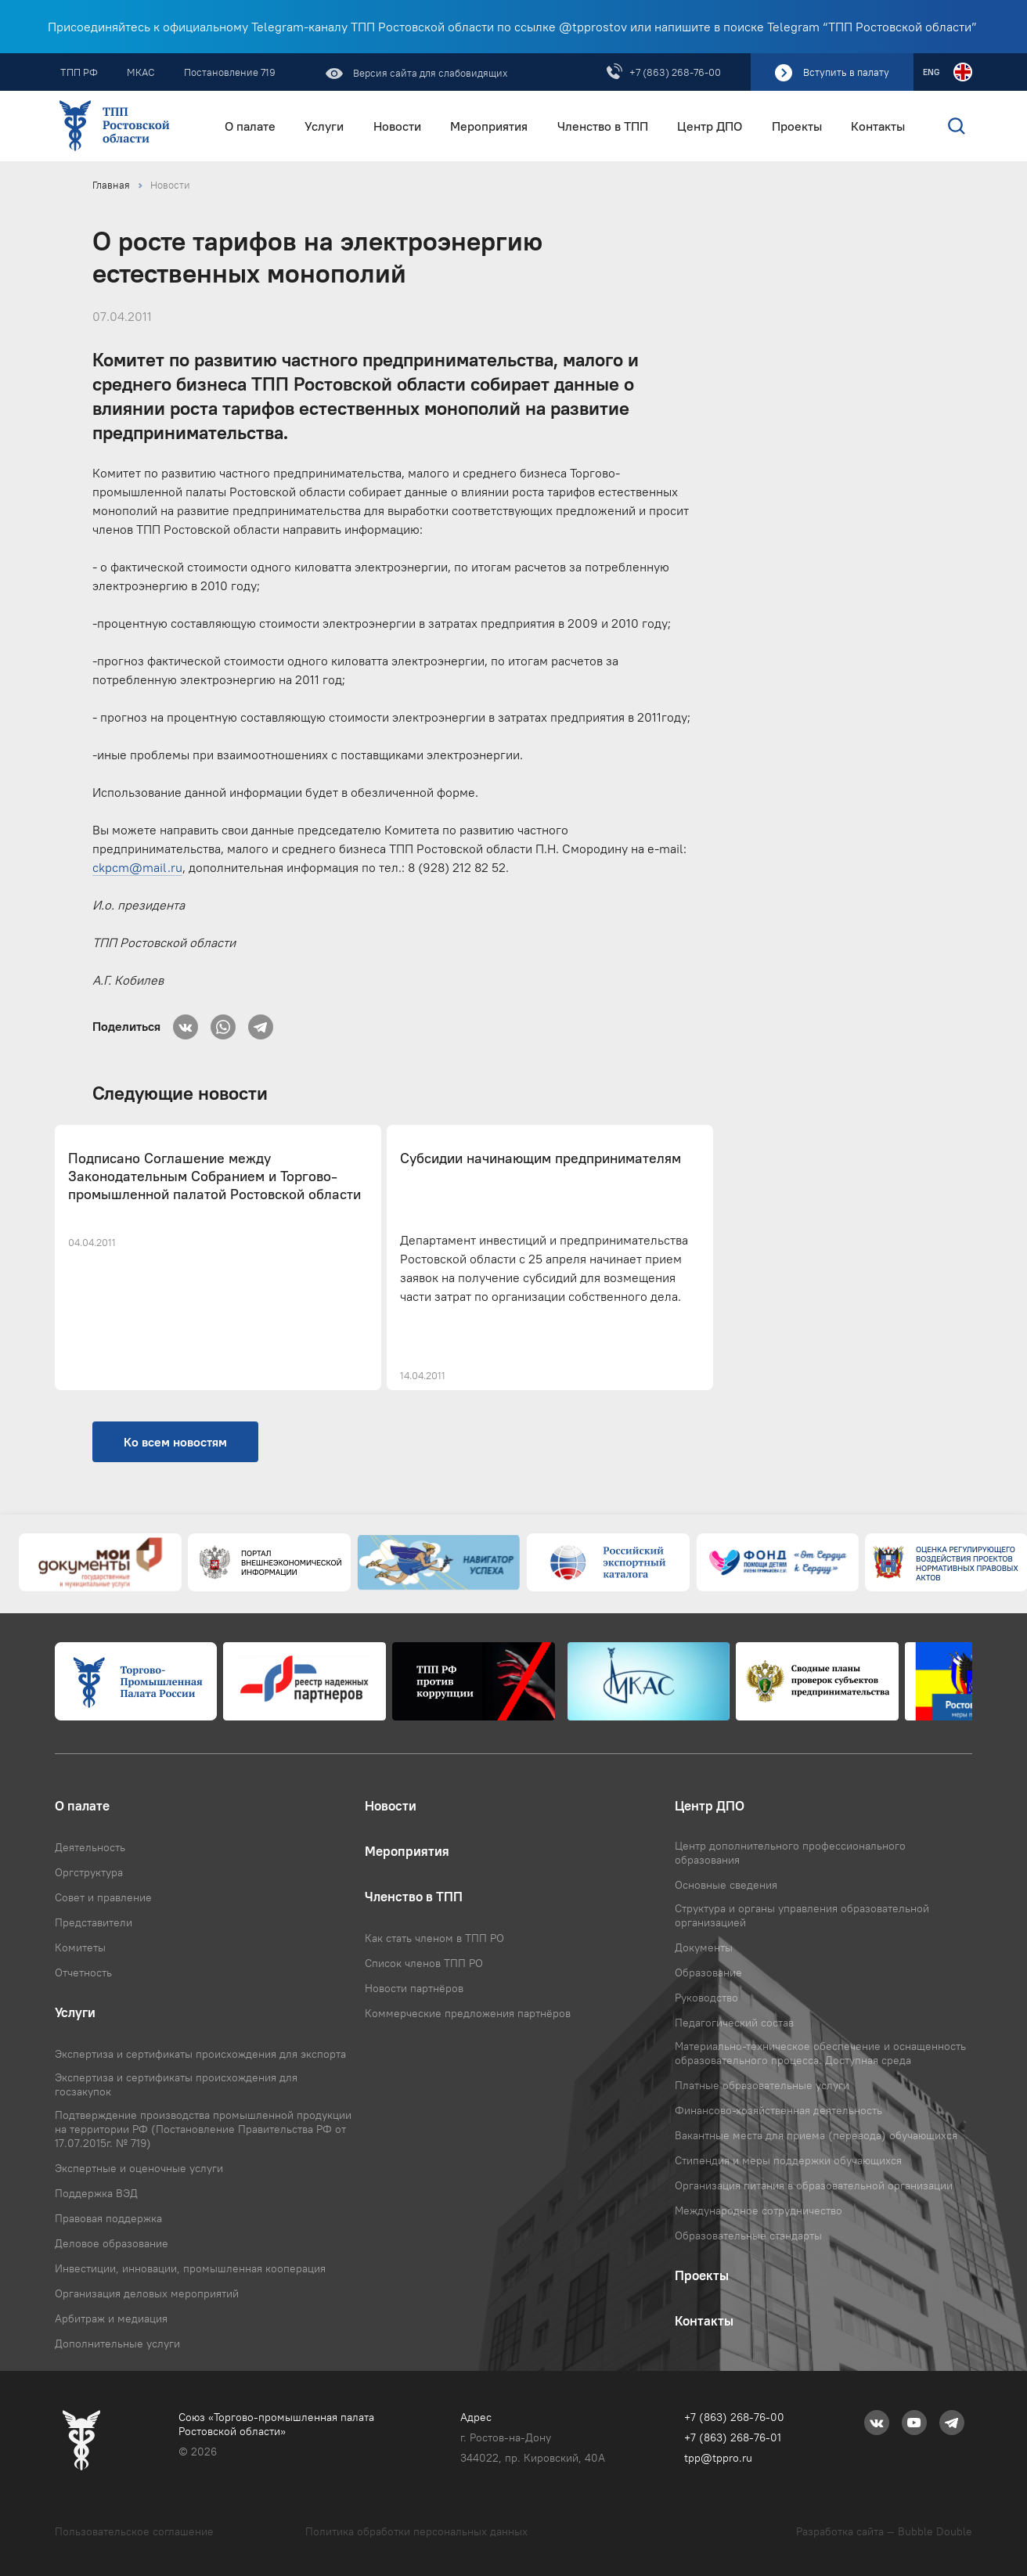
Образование (708, 1972)
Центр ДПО (709, 126)
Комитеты (80, 1947)
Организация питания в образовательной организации (814, 2185)
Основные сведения (726, 1885)
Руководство (706, 1998)
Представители (93, 1922)
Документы (704, 1947)
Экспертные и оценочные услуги (139, 2168)
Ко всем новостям (175, 1442)
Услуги (324, 126)
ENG (931, 72)
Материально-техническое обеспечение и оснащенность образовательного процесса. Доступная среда (820, 2053)
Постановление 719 (230, 72)
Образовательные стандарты (748, 2235)
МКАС (141, 72)
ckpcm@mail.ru (137, 867)
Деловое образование (111, 2243)
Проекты (797, 126)
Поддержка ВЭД (96, 2193)
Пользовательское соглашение (134, 2531)
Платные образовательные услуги (762, 2085)
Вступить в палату (846, 72)
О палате (250, 126)
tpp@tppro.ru (718, 2458)
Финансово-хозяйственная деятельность (778, 2110)
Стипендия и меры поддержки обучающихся (788, 2160)
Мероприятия (489, 126)
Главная (111, 184)
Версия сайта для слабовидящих (429, 73)
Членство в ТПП (602, 126)
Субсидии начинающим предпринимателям (540, 1158)
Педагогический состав (734, 2023)
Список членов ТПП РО (424, 1963)
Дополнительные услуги (117, 2343)
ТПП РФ (79, 72)
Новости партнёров (414, 1988)
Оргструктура (89, 1872)
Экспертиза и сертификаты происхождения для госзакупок (176, 2084)
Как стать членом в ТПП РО (434, 1938)
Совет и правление (103, 1897)
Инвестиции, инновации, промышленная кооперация (190, 2268)
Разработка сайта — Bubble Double (884, 2531)
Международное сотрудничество (758, 2210)
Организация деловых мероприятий (147, 2293)
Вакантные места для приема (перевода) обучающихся (816, 2135)
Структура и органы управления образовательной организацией (802, 1915)
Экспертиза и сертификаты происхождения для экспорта (200, 2054)
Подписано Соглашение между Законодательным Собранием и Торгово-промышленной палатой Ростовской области (214, 1177)
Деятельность (90, 1847)
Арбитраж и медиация (111, 2318)
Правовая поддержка (108, 2218)
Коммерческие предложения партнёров (468, 2013)
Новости (397, 126)
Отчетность (83, 1972)
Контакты (878, 126)
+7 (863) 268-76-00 (675, 72)
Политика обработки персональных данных (416, 2531)
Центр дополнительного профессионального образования (790, 1853)
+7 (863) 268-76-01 (732, 2437)
